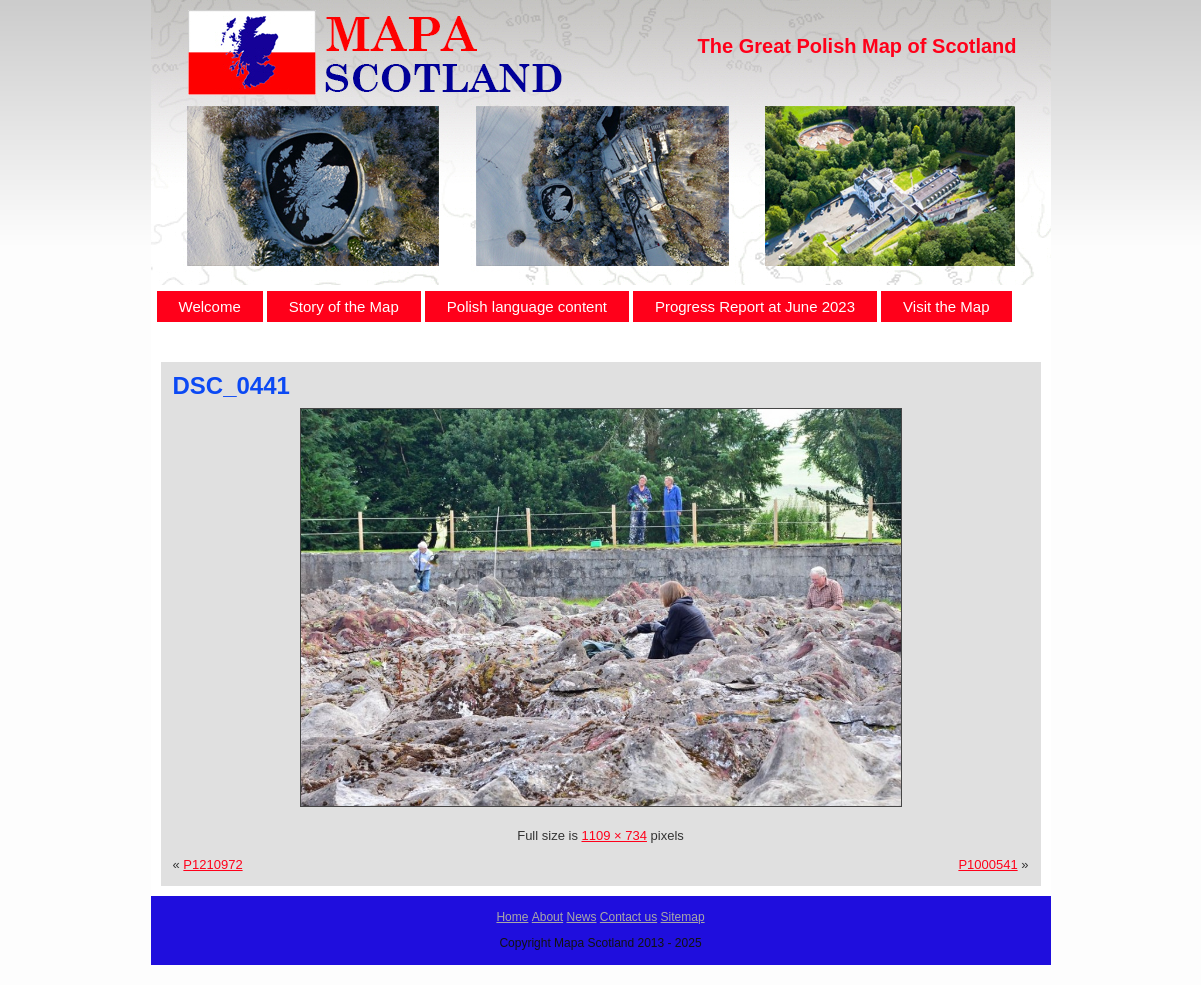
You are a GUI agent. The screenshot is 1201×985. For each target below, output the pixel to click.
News (581, 917)
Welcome (210, 306)
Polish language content (527, 306)
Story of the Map (344, 306)
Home (512, 917)
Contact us (628, 917)
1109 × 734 (614, 835)
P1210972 (212, 864)
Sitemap (683, 917)
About (547, 917)
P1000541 (987, 864)
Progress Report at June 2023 (755, 306)
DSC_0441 (231, 385)
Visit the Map (946, 306)
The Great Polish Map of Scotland (857, 46)
